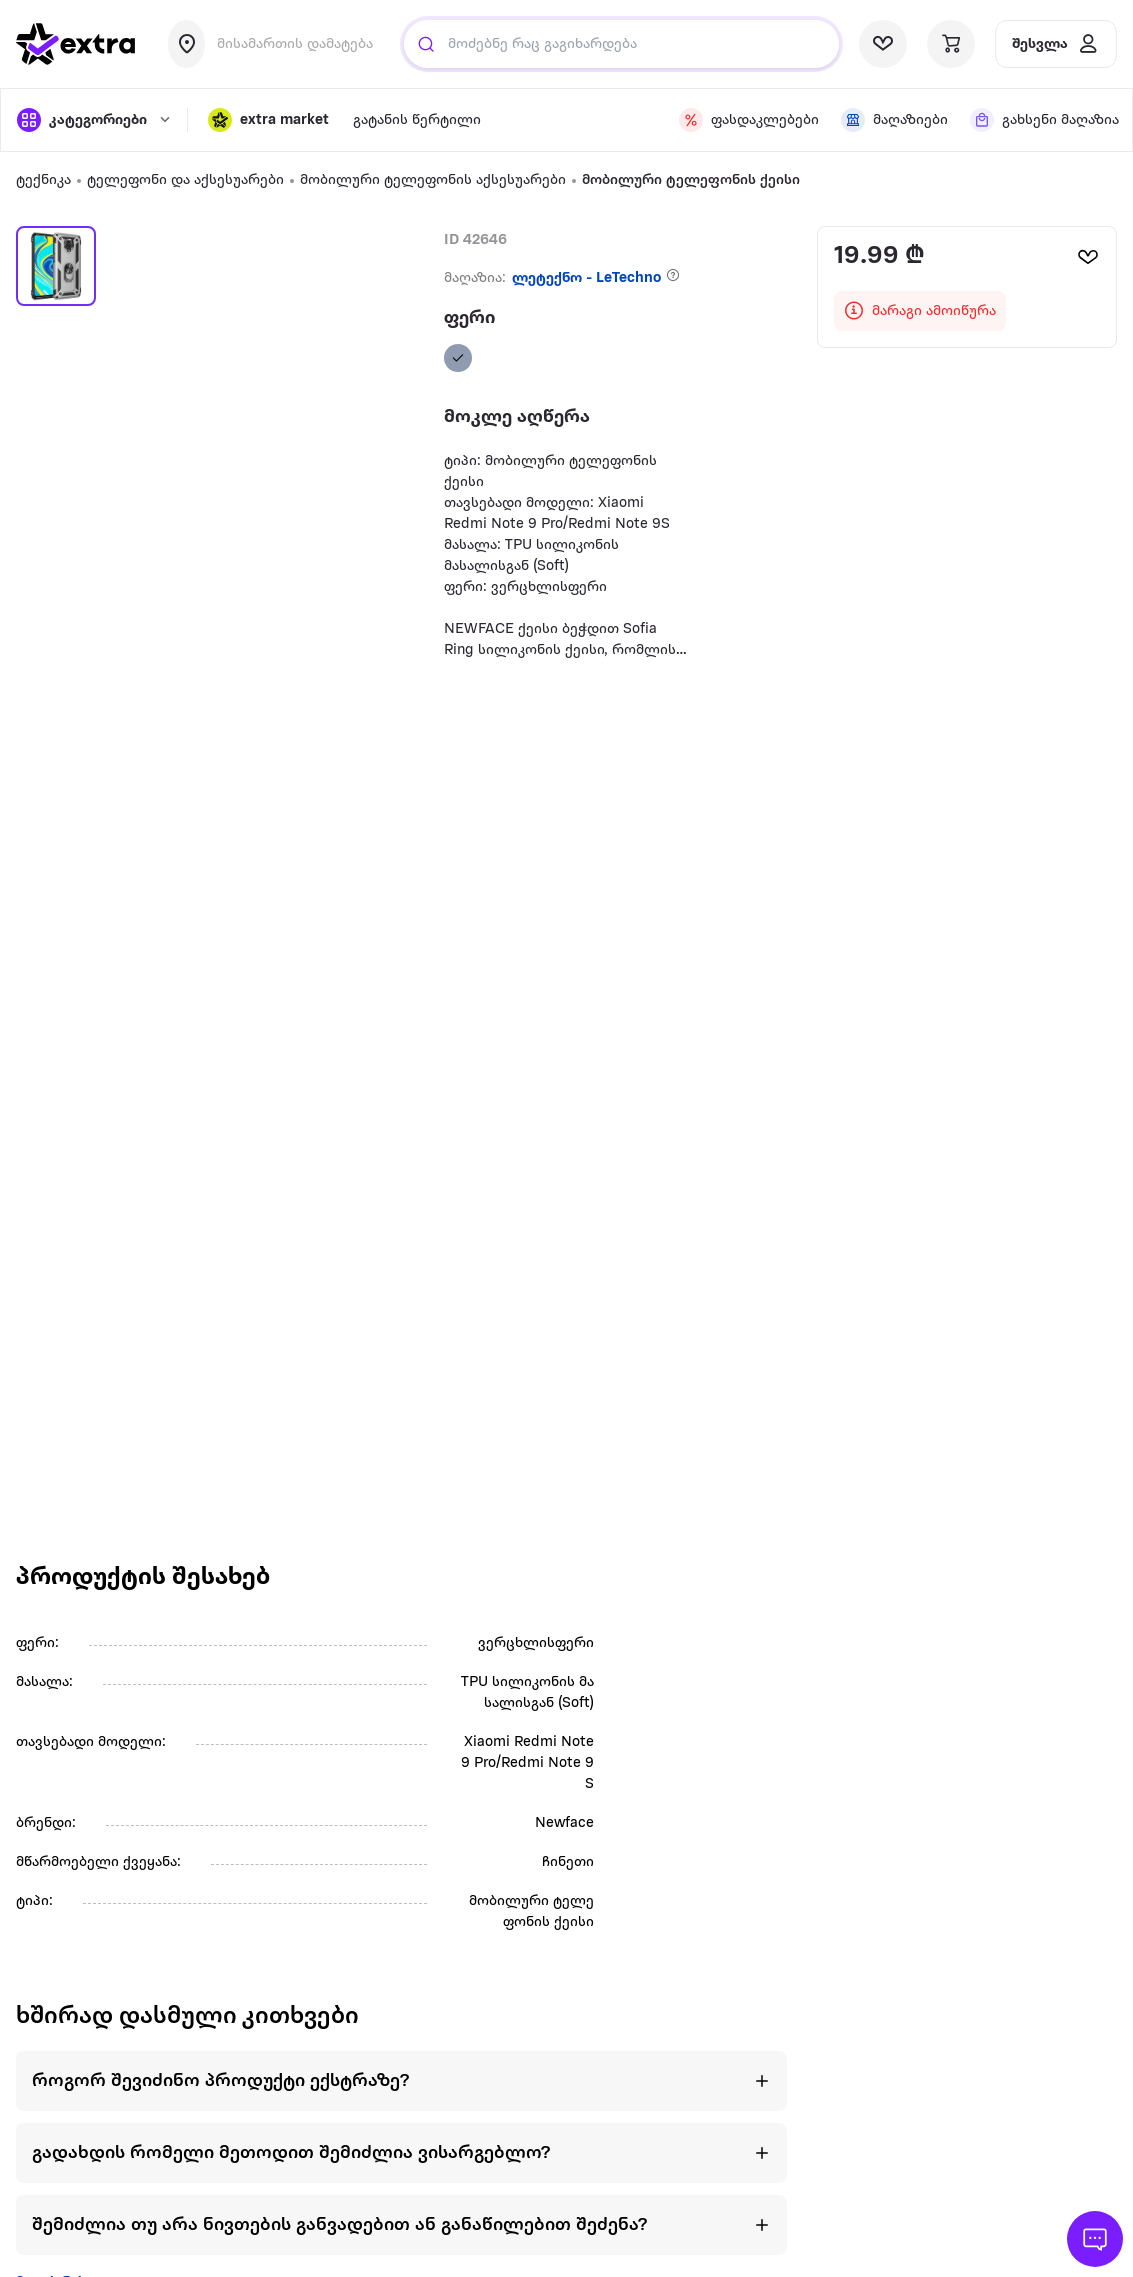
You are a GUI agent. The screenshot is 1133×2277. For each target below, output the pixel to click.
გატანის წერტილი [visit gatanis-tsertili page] (417, 120)
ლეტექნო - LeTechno (586, 278)
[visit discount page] (747, 120)
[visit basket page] (951, 44)
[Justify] (426, 44)
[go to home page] (76, 44)
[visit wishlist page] (883, 44)
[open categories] (92, 120)
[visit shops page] (893, 120)
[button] (268, 120)
